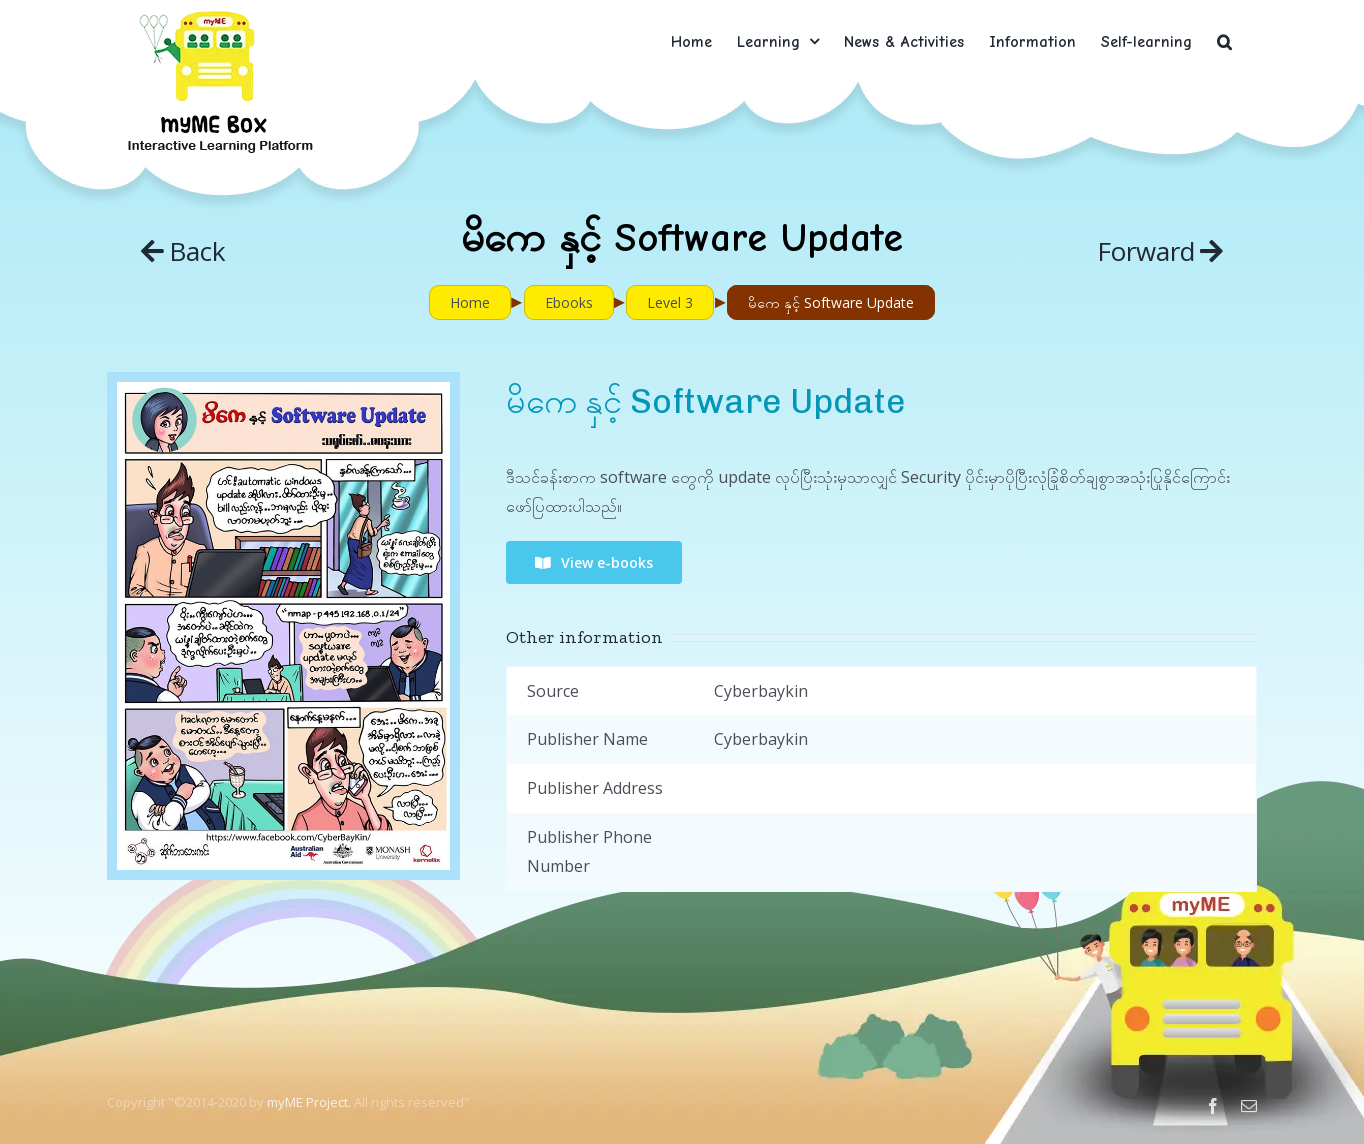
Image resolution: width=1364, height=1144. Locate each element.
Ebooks (569, 302)
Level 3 (670, 302)
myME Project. (309, 1102)
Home (470, 302)
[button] (1224, 41)
